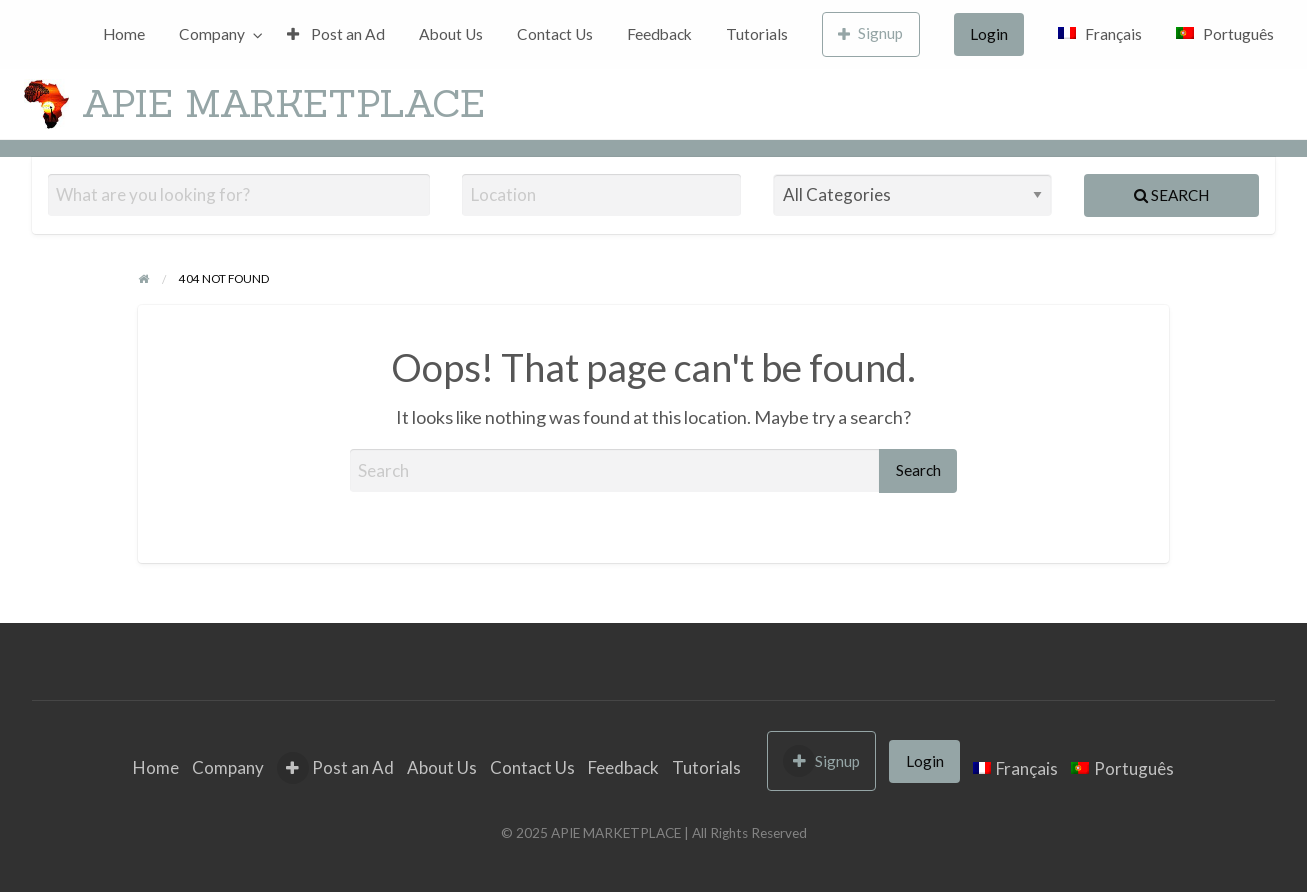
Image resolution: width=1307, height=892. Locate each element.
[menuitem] (124, 34)
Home (124, 34)
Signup (871, 33)
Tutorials (757, 34)
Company (212, 34)
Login (989, 34)
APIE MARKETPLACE (283, 103)
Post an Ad (336, 34)
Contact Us (555, 34)
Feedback (659, 34)
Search (1171, 195)
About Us (451, 34)
